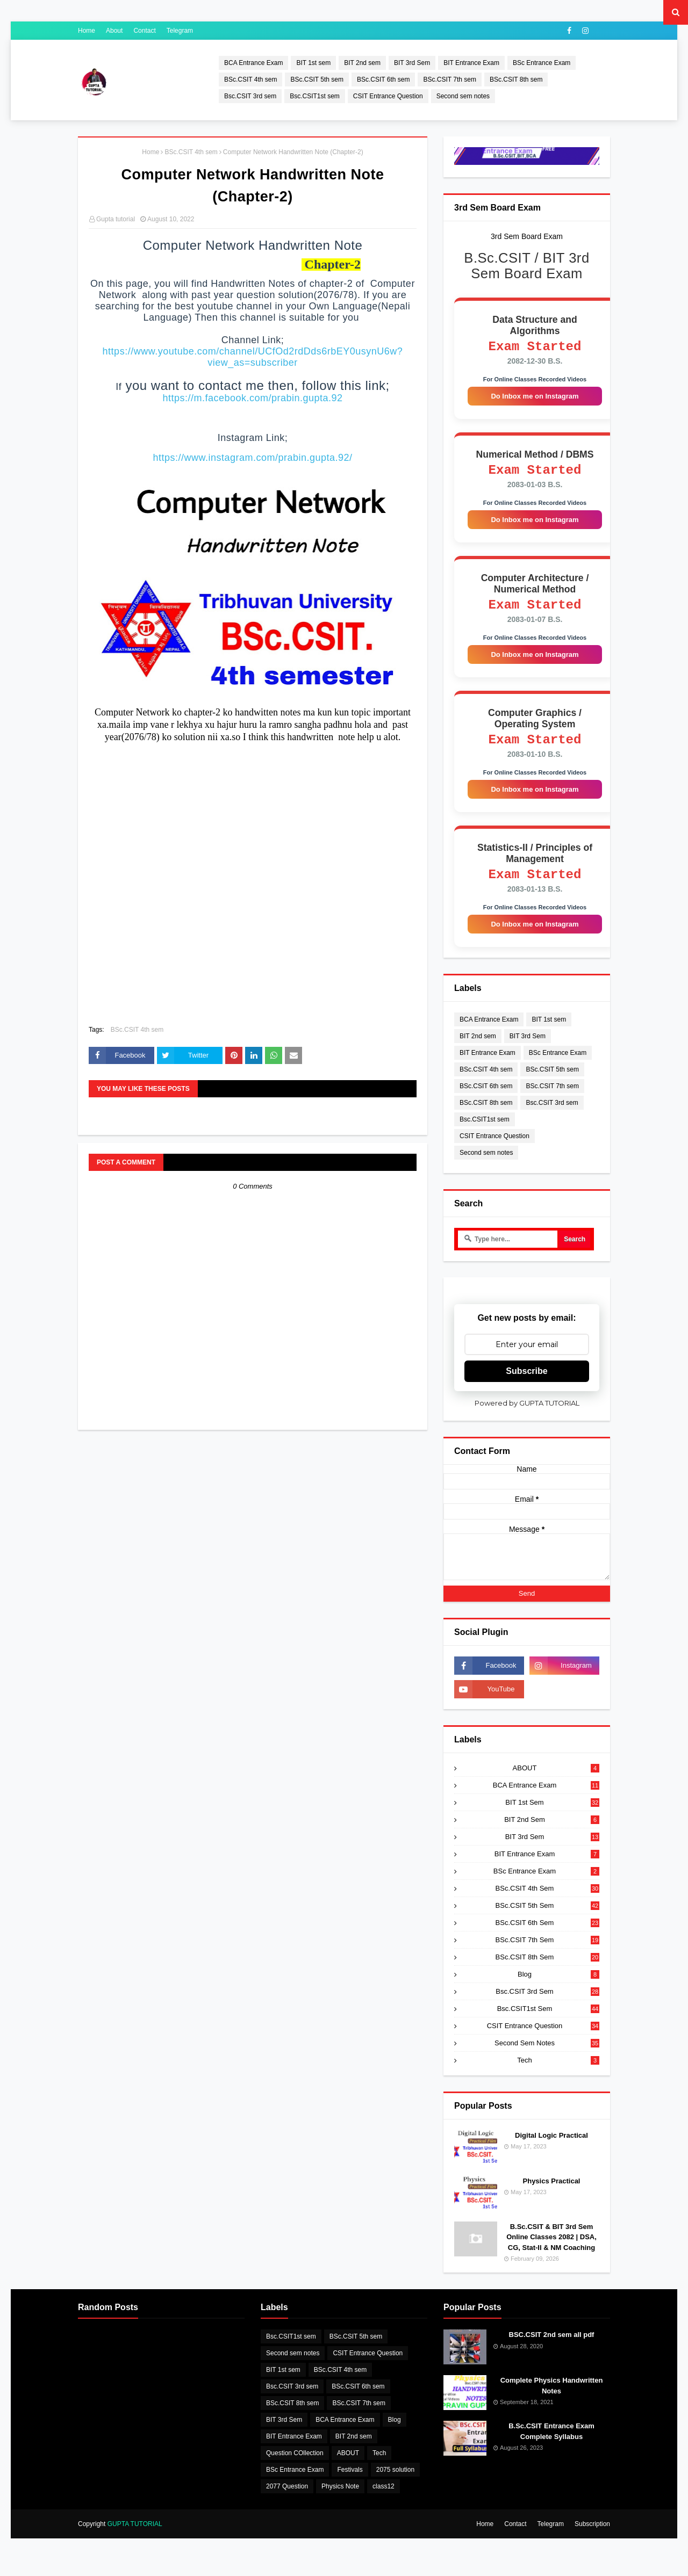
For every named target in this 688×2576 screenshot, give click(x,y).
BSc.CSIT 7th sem (449, 79)
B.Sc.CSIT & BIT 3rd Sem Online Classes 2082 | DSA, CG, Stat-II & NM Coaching (551, 2253)
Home (86, 30)
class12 (383, 2502)
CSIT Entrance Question (388, 96)
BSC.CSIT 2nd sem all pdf (551, 2351)
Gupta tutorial (115, 219)
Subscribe (526, 1387)
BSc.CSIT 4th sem (250, 79)
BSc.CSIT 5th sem (316, 79)
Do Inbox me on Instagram (534, 399)
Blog (558, 1990)
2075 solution (395, 2486)
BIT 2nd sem (362, 63)
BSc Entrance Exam (541, 63)
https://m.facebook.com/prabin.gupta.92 (252, 398)
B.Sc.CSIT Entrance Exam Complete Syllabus (551, 2447)
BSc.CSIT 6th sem (383, 79)
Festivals (349, 2486)
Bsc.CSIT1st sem (315, 96)
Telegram (180, 30)
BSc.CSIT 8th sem (516, 79)
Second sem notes (463, 96)
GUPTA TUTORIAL (135, 2540)
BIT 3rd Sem (412, 63)
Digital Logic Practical (551, 2151)
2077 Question (287, 2502)
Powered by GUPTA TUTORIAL (527, 1419)
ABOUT (556, 1784)
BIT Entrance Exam (471, 63)
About (114, 30)
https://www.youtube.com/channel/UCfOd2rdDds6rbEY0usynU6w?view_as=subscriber (253, 357)
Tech (558, 2076)
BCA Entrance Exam (253, 63)
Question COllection (295, 2469)
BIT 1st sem (313, 63)
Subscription (592, 2540)
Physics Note (340, 2502)
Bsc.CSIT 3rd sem (250, 96)
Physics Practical (551, 2197)
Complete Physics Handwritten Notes (551, 2401)
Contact (144, 30)
